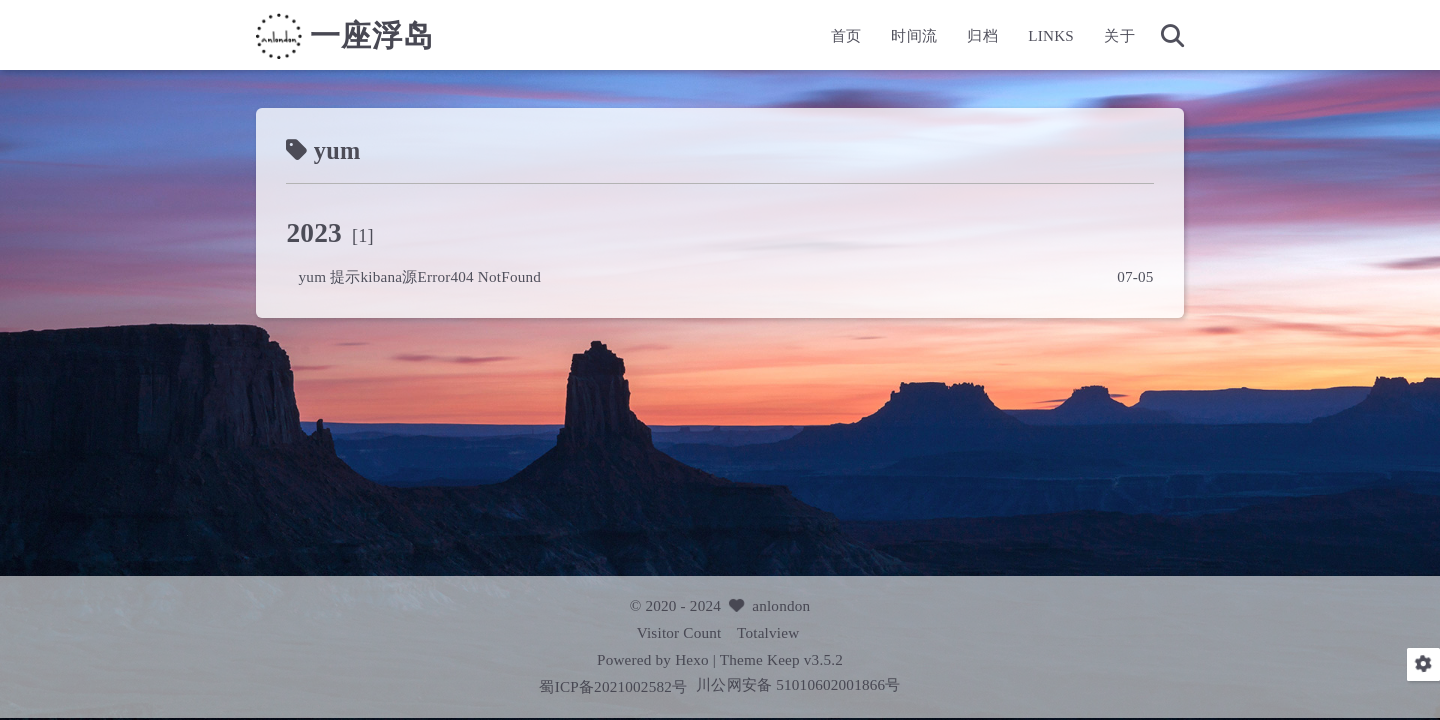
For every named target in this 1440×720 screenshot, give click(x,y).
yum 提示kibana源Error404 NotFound (420, 276)
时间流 (914, 35)
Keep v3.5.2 (805, 659)
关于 (1119, 35)
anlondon (781, 605)
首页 (846, 35)
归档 (982, 35)
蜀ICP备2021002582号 (615, 686)
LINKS (1051, 35)
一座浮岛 (372, 36)
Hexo (692, 659)
